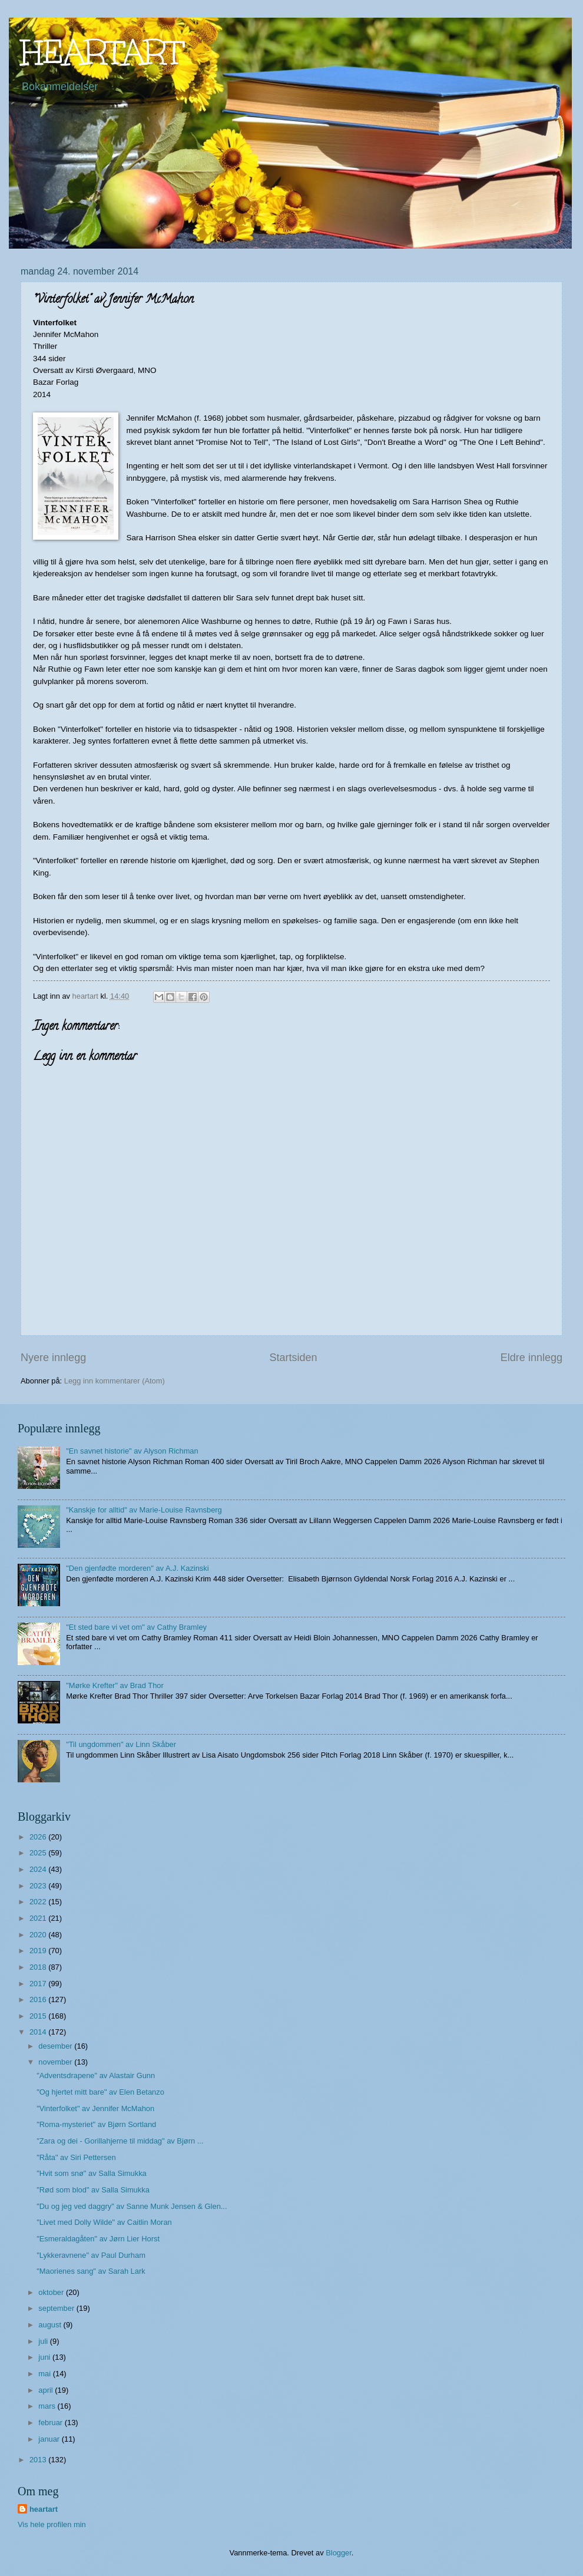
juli (43, 2341)
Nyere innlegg (53, 1357)
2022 (38, 1901)
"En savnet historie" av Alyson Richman (132, 1450)
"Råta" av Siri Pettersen (76, 2157)
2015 (38, 2016)
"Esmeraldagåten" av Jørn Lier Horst (98, 2238)
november (56, 2062)
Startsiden (293, 1357)
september (57, 2308)
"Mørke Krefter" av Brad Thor (115, 1685)
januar (49, 2439)
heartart (43, 2509)
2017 (38, 1983)
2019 (38, 1950)
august (50, 2324)
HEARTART (102, 52)
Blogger (339, 2552)
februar (51, 2422)
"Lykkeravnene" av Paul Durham (91, 2255)
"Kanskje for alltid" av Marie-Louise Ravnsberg (144, 1509)
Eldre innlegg (531, 1357)
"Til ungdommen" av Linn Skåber (121, 1744)
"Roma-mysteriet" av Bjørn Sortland (96, 2124)
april (46, 2390)
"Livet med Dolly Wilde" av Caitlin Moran (104, 2222)
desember (56, 2046)
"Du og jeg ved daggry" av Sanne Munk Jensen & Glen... (132, 2206)
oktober (52, 2292)
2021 (38, 1918)
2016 (38, 1999)
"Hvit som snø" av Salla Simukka (92, 2173)
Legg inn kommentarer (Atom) (114, 1380)
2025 (38, 1852)
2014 (38, 2031)
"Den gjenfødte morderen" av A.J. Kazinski (137, 1568)
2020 (38, 1934)
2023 (38, 1885)
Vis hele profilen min (52, 2524)
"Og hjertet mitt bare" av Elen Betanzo (100, 2092)
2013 (38, 2459)
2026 (38, 1836)
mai (45, 2373)
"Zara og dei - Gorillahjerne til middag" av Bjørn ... (120, 2140)
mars (47, 2406)
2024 (38, 1869)
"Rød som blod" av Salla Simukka (93, 2189)
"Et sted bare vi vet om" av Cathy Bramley (136, 1627)
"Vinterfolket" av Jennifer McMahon (95, 2108)
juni (45, 2357)
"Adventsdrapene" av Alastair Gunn (96, 2075)
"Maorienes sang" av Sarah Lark (91, 2271)
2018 (38, 1967)
